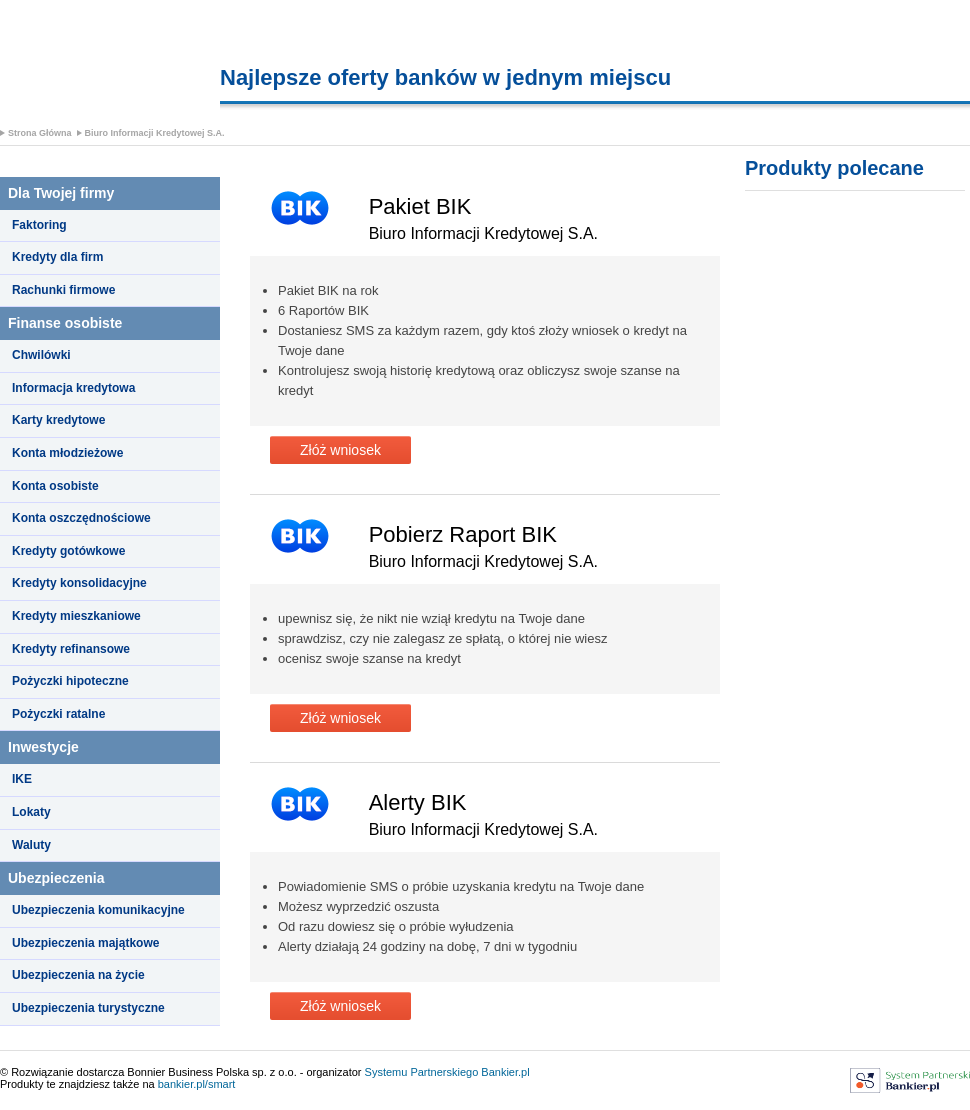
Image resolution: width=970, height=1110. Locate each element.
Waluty (31, 845)
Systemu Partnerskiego (422, 1072)
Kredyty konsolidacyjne (79, 583)
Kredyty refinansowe (71, 649)
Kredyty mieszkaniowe (76, 616)
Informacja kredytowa (73, 388)
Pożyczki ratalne (58, 714)
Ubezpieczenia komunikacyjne (98, 910)
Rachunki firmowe (63, 290)
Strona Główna (40, 133)
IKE (22, 779)
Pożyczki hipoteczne (70, 681)
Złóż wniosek (340, 450)
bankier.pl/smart (197, 1084)
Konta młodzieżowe (67, 453)
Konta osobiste (55, 486)
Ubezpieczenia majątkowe (85, 943)
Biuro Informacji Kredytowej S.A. (155, 133)
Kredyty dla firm (57, 257)
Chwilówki (41, 355)
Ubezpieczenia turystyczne (88, 1008)
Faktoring (39, 225)
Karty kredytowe (58, 420)
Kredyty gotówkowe (68, 551)
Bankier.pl (505, 1072)
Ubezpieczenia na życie (78, 975)
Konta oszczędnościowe (81, 518)
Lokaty (31, 812)
